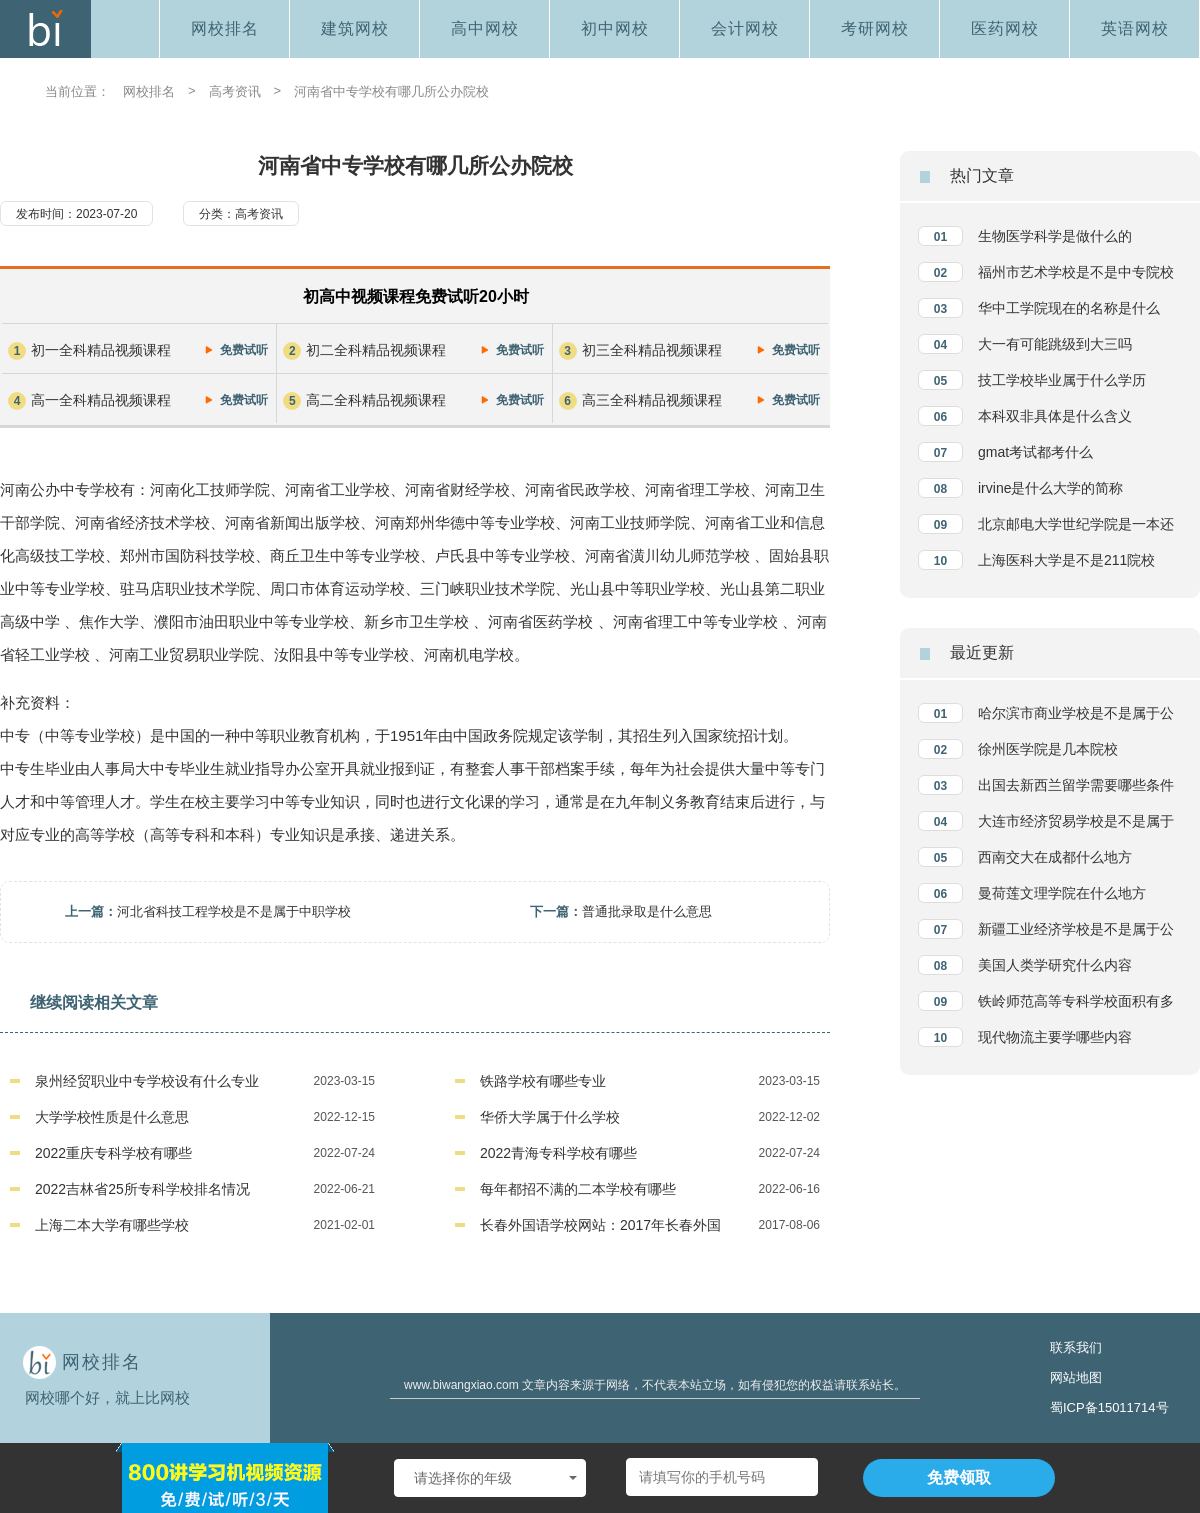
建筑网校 (355, 28)
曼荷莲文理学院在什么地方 (1062, 893)
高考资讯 (235, 91)
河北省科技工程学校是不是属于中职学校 (234, 911)
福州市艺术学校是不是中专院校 (1076, 272)
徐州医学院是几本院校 (1048, 749)
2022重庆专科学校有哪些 (113, 1153)
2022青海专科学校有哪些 (558, 1153)
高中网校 (485, 28)
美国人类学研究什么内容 (1055, 965)
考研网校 (875, 28)
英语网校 (1135, 28)
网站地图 (1076, 1377)
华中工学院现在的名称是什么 (1069, 308)
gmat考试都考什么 (1035, 452)
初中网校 (615, 28)
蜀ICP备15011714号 (1109, 1407)
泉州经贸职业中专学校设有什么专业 (147, 1081)
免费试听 (244, 350)
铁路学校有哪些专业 (543, 1081)
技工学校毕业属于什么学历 (1062, 380)
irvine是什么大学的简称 (1050, 488)
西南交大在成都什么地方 (1055, 857)
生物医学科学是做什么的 (1055, 236)
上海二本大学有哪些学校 (112, 1225)
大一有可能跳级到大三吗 (1055, 344)
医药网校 (1005, 28)
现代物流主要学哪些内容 (1055, 1037)
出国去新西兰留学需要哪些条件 (1076, 785)
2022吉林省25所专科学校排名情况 (142, 1189)
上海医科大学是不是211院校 (1066, 560)
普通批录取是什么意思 (647, 911)
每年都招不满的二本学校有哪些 (578, 1189)
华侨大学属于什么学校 (550, 1117)
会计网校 (745, 28)
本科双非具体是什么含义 (1055, 416)
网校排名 (225, 28)
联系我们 (1076, 1347)
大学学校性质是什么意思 (112, 1117)
